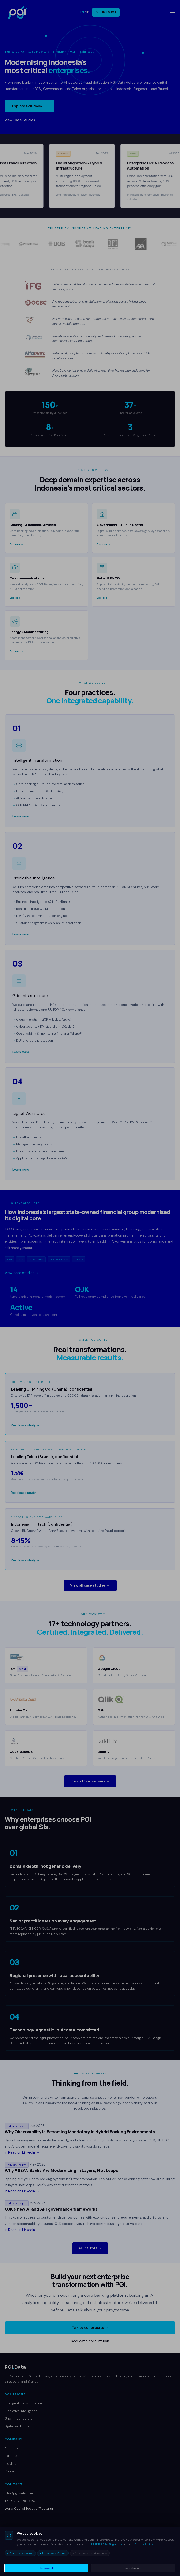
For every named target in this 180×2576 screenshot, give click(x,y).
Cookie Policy (144, 2544)
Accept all (47, 2568)
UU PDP (95, 2544)
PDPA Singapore (111, 2544)
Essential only (133, 2568)
